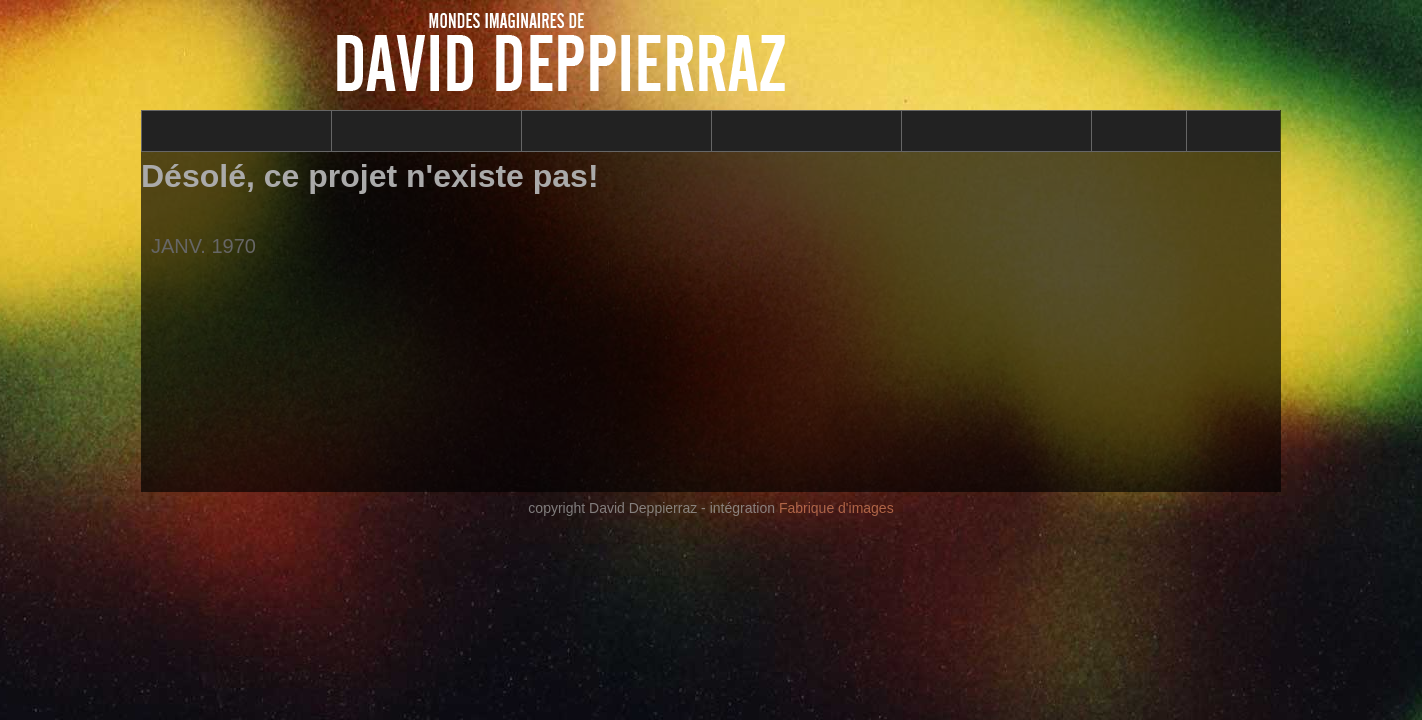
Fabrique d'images (836, 508)
